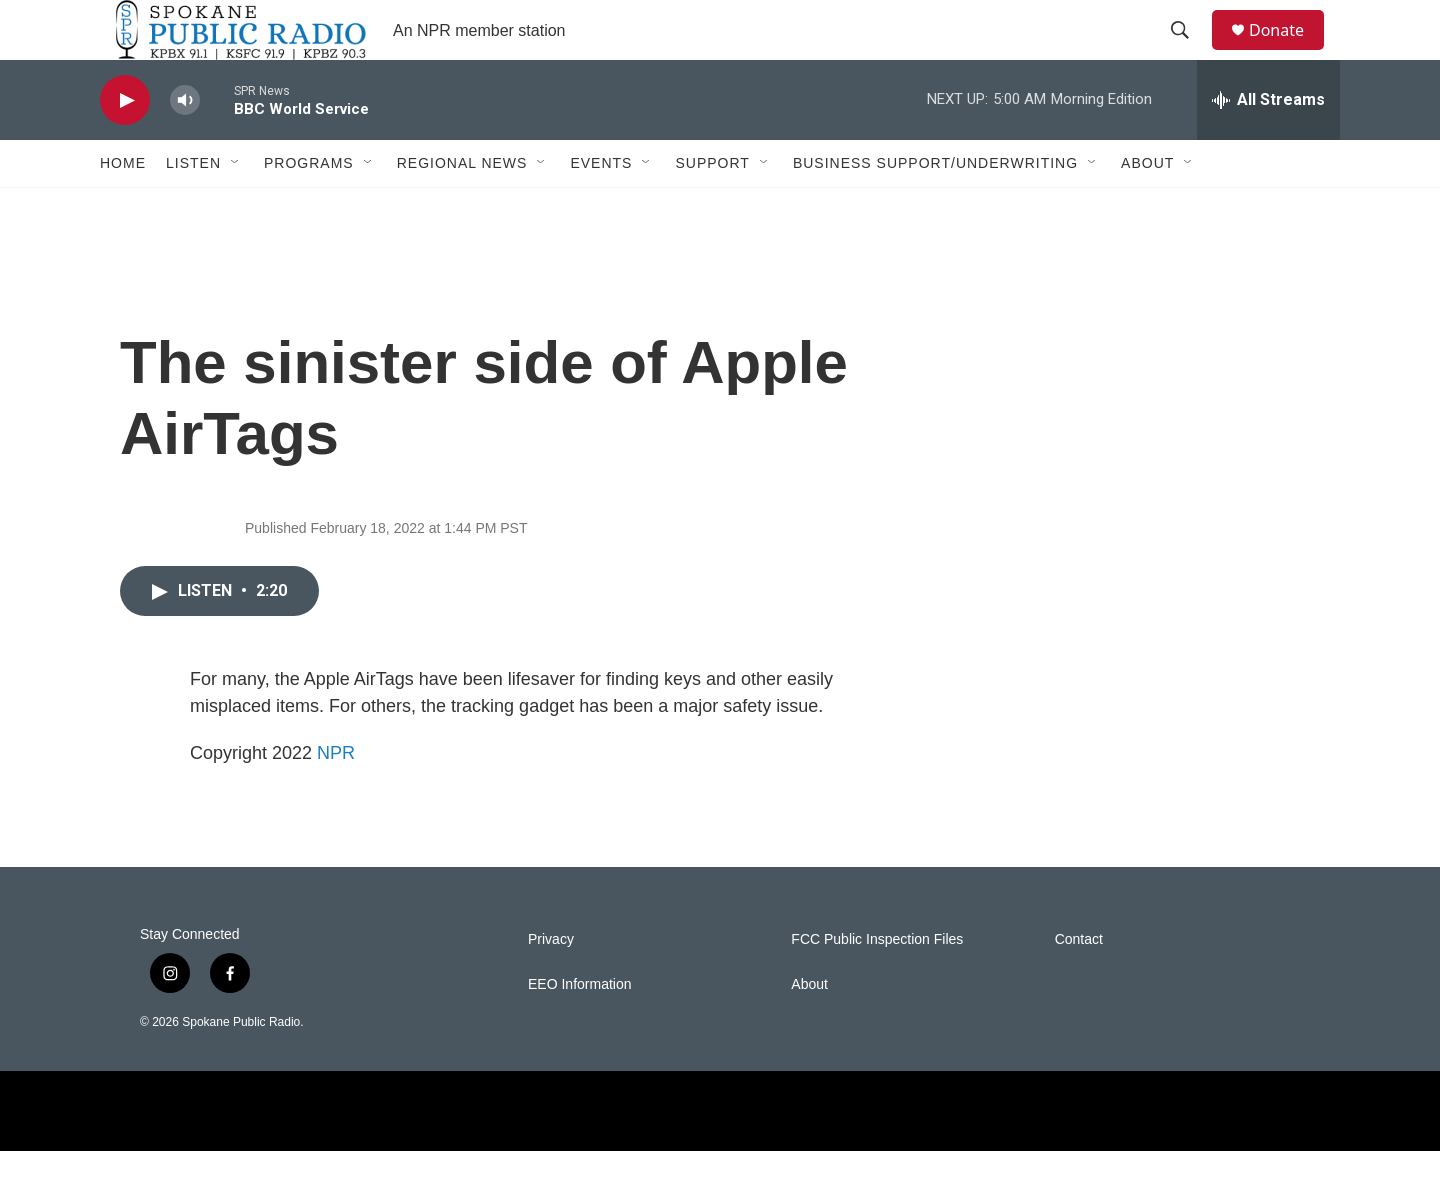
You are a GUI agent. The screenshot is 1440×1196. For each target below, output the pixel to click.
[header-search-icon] (1189, 53)
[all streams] (1268, 145)
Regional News (462, 208)
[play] (125, 145)
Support (712, 208)
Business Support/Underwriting (935, 208)
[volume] (185, 145)
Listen (193, 208)
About (1147, 208)
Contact (1079, 984)
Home (123, 208)
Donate (1289, 52)
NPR (336, 798)
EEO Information (580, 1029)
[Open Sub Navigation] (236, 208)
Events (601, 208)
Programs (309, 208)
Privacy (551, 984)
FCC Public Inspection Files (877, 984)
